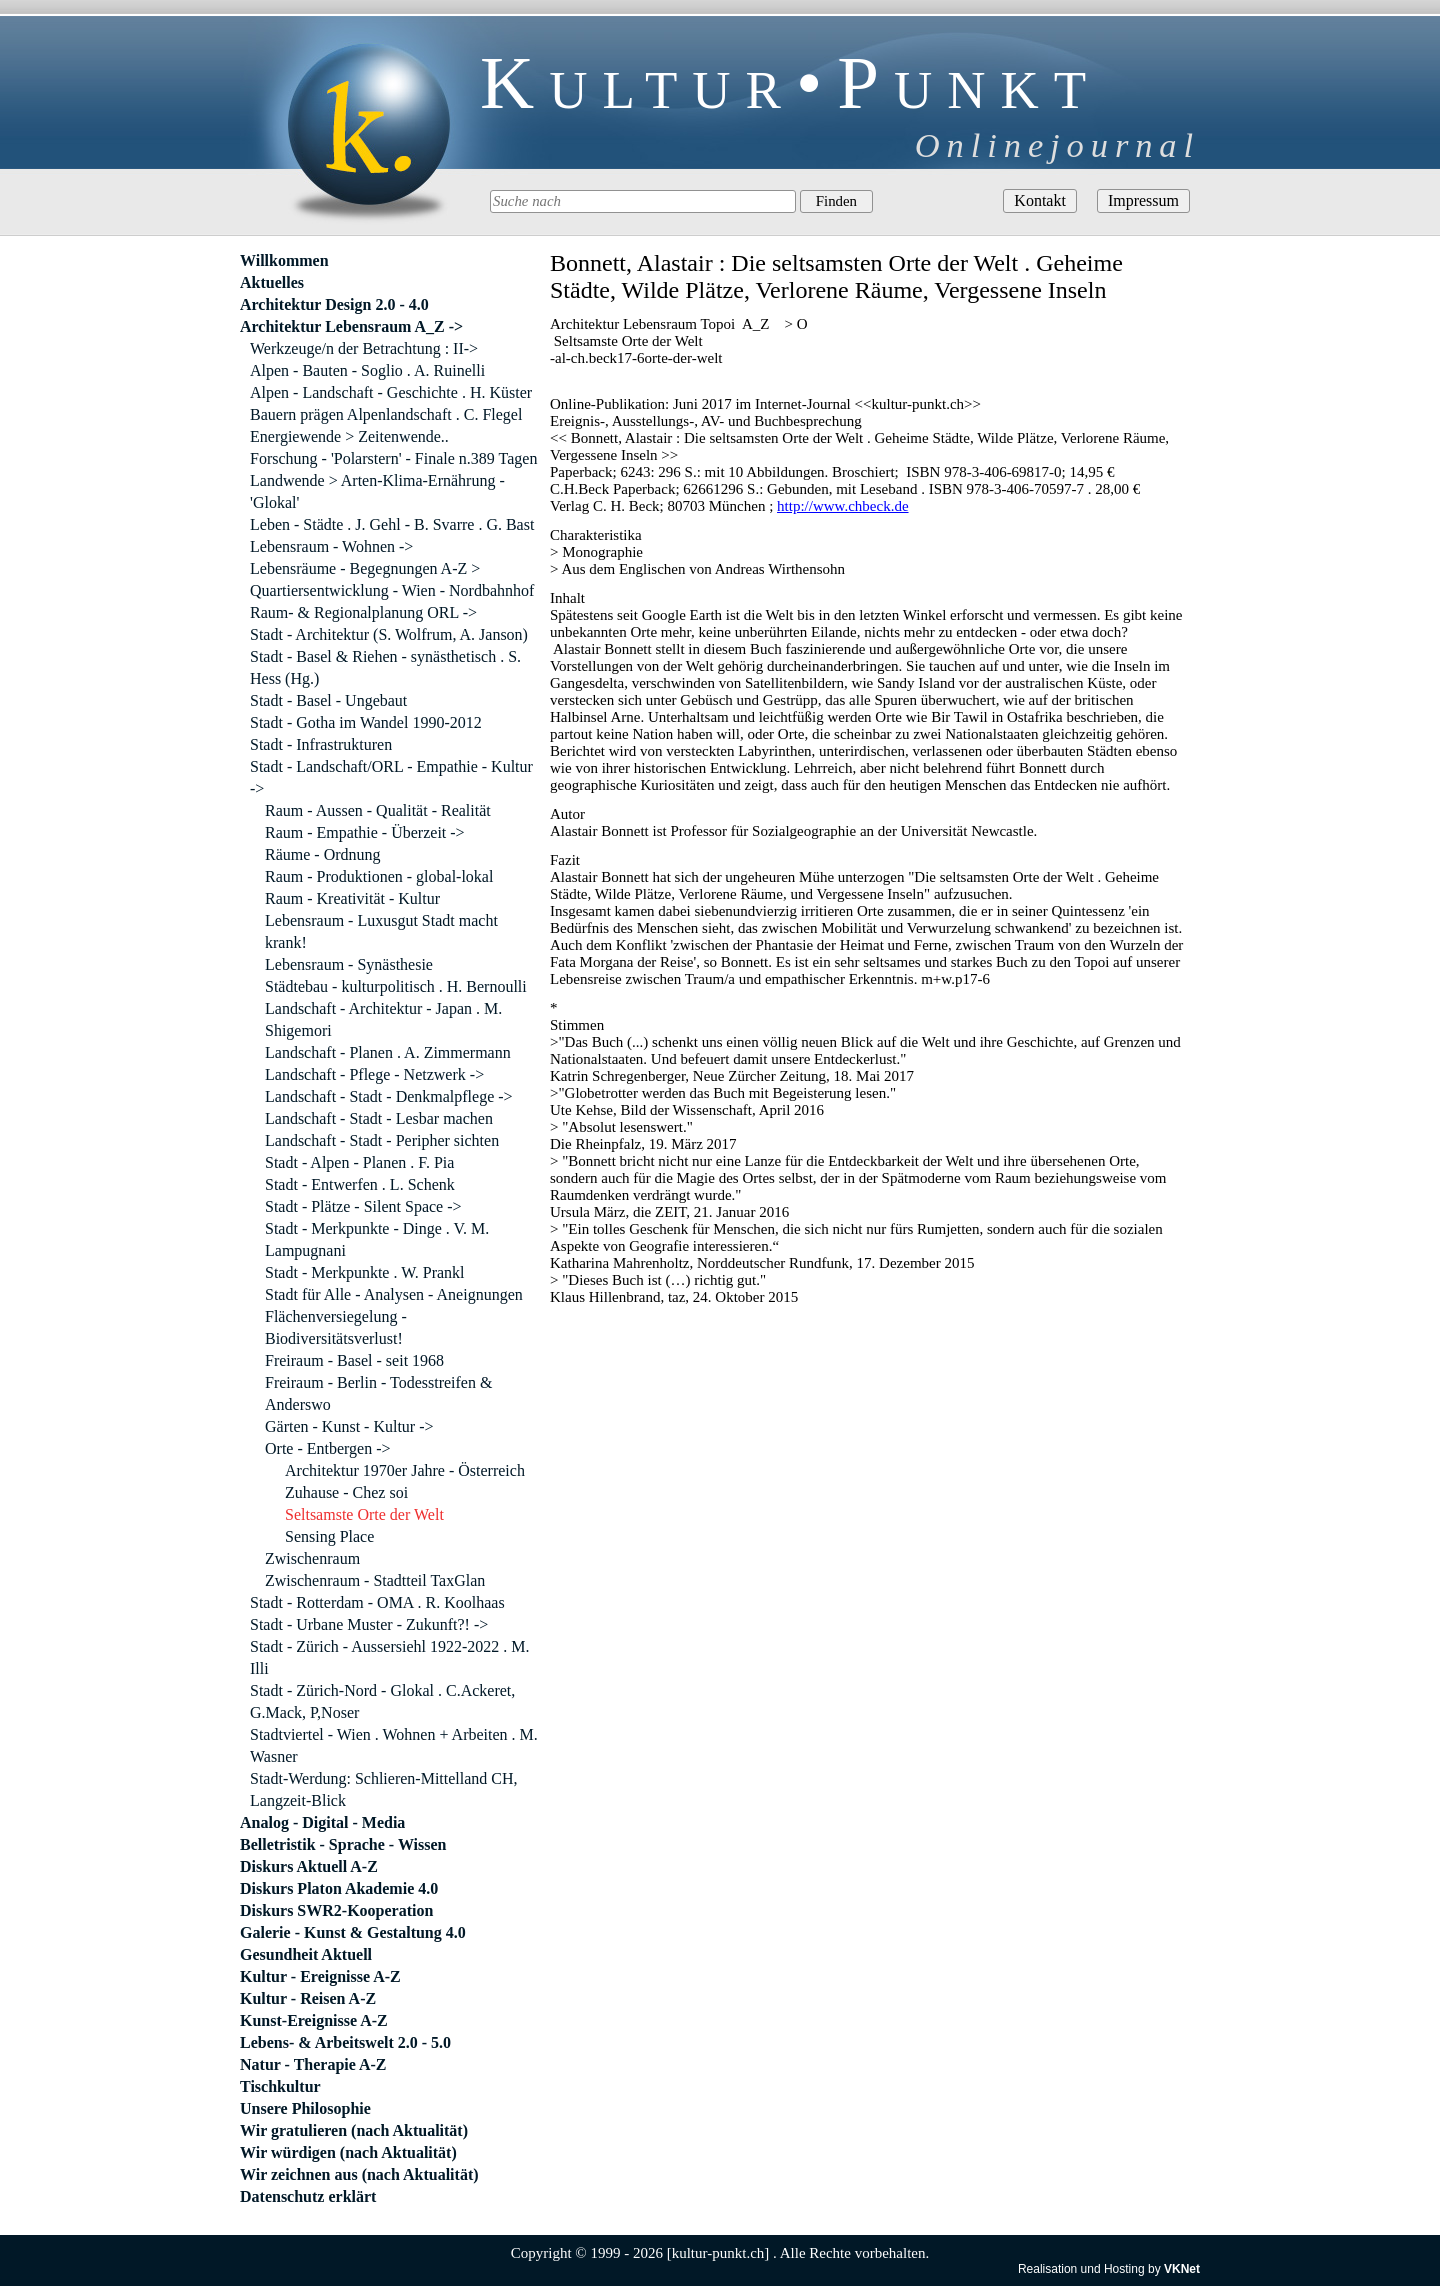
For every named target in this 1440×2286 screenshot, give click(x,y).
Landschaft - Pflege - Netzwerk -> (374, 1074)
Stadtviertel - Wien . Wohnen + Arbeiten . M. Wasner (394, 1745)
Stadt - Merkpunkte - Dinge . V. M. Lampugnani (377, 1239)
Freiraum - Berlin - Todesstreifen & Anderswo (378, 1393)
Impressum (1143, 200)
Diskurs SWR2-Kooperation (336, 1910)
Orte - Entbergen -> (328, 1448)
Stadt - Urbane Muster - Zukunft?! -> (369, 1624)
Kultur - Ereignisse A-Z (320, 1976)
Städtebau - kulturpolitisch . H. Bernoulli (396, 986)
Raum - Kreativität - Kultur (352, 898)
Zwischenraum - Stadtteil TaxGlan (375, 1580)
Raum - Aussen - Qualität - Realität (378, 810)
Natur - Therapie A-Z (313, 2064)
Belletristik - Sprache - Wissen (343, 1844)
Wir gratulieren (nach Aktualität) (354, 2130)
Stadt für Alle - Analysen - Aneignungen (394, 1294)
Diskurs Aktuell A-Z (309, 1866)
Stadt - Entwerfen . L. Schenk (360, 1184)
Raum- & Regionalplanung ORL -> (363, 612)
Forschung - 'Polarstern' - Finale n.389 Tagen (393, 458)
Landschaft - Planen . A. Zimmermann (388, 1052)
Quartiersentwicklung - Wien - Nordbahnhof (392, 590)
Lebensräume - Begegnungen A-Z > (365, 568)
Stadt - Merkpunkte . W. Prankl (365, 1272)
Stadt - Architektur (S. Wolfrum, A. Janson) (389, 634)
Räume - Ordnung (323, 854)
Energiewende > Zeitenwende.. (349, 436)
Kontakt (1040, 200)
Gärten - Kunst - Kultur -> (349, 1426)
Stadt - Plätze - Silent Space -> (363, 1206)
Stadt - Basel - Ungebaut (328, 700)
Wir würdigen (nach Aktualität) (348, 2152)
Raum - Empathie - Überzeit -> (365, 832)
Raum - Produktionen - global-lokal (379, 876)
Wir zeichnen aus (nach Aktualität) (359, 2174)
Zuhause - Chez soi (346, 1492)
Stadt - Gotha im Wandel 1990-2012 (366, 722)
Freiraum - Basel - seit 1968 (354, 1360)
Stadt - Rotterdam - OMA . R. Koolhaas (377, 1602)
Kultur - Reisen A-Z (308, 1998)
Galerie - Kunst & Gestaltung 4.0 (353, 1932)
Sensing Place (329, 1536)
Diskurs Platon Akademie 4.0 (339, 1888)
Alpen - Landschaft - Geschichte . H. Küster (391, 392)
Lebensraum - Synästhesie (349, 964)
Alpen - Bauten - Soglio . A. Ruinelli (367, 370)
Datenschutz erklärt (308, 2196)
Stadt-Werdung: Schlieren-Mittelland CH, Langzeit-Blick (384, 1789)
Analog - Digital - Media (322, 1822)
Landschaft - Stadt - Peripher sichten (382, 1140)
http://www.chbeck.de (843, 506)
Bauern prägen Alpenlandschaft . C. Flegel (386, 414)
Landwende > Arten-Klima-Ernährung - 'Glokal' (377, 491)
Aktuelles (272, 282)
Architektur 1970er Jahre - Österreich (405, 1470)
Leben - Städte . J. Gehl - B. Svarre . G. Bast (392, 524)
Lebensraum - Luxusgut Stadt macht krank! (381, 931)
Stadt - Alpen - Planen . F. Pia (359, 1162)
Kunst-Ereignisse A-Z (314, 2020)
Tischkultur (280, 2086)
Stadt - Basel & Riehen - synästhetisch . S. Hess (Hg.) (385, 667)
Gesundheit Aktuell (306, 1954)
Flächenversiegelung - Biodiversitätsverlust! (336, 1327)
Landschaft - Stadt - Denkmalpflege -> (389, 1096)
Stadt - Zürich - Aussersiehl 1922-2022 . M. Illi (390, 1657)
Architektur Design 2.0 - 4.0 (334, 304)
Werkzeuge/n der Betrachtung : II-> (364, 348)
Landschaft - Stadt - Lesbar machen (379, 1118)
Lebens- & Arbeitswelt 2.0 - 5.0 (345, 2042)
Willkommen (284, 260)
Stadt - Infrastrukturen (321, 744)
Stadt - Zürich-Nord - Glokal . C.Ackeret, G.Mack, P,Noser (382, 1701)
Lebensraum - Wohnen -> (331, 546)
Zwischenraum (312, 1558)
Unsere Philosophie (305, 2108)
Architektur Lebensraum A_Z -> (351, 326)
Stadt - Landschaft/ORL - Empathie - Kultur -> (391, 777)
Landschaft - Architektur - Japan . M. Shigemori (383, 1019)
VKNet (1182, 2269)
